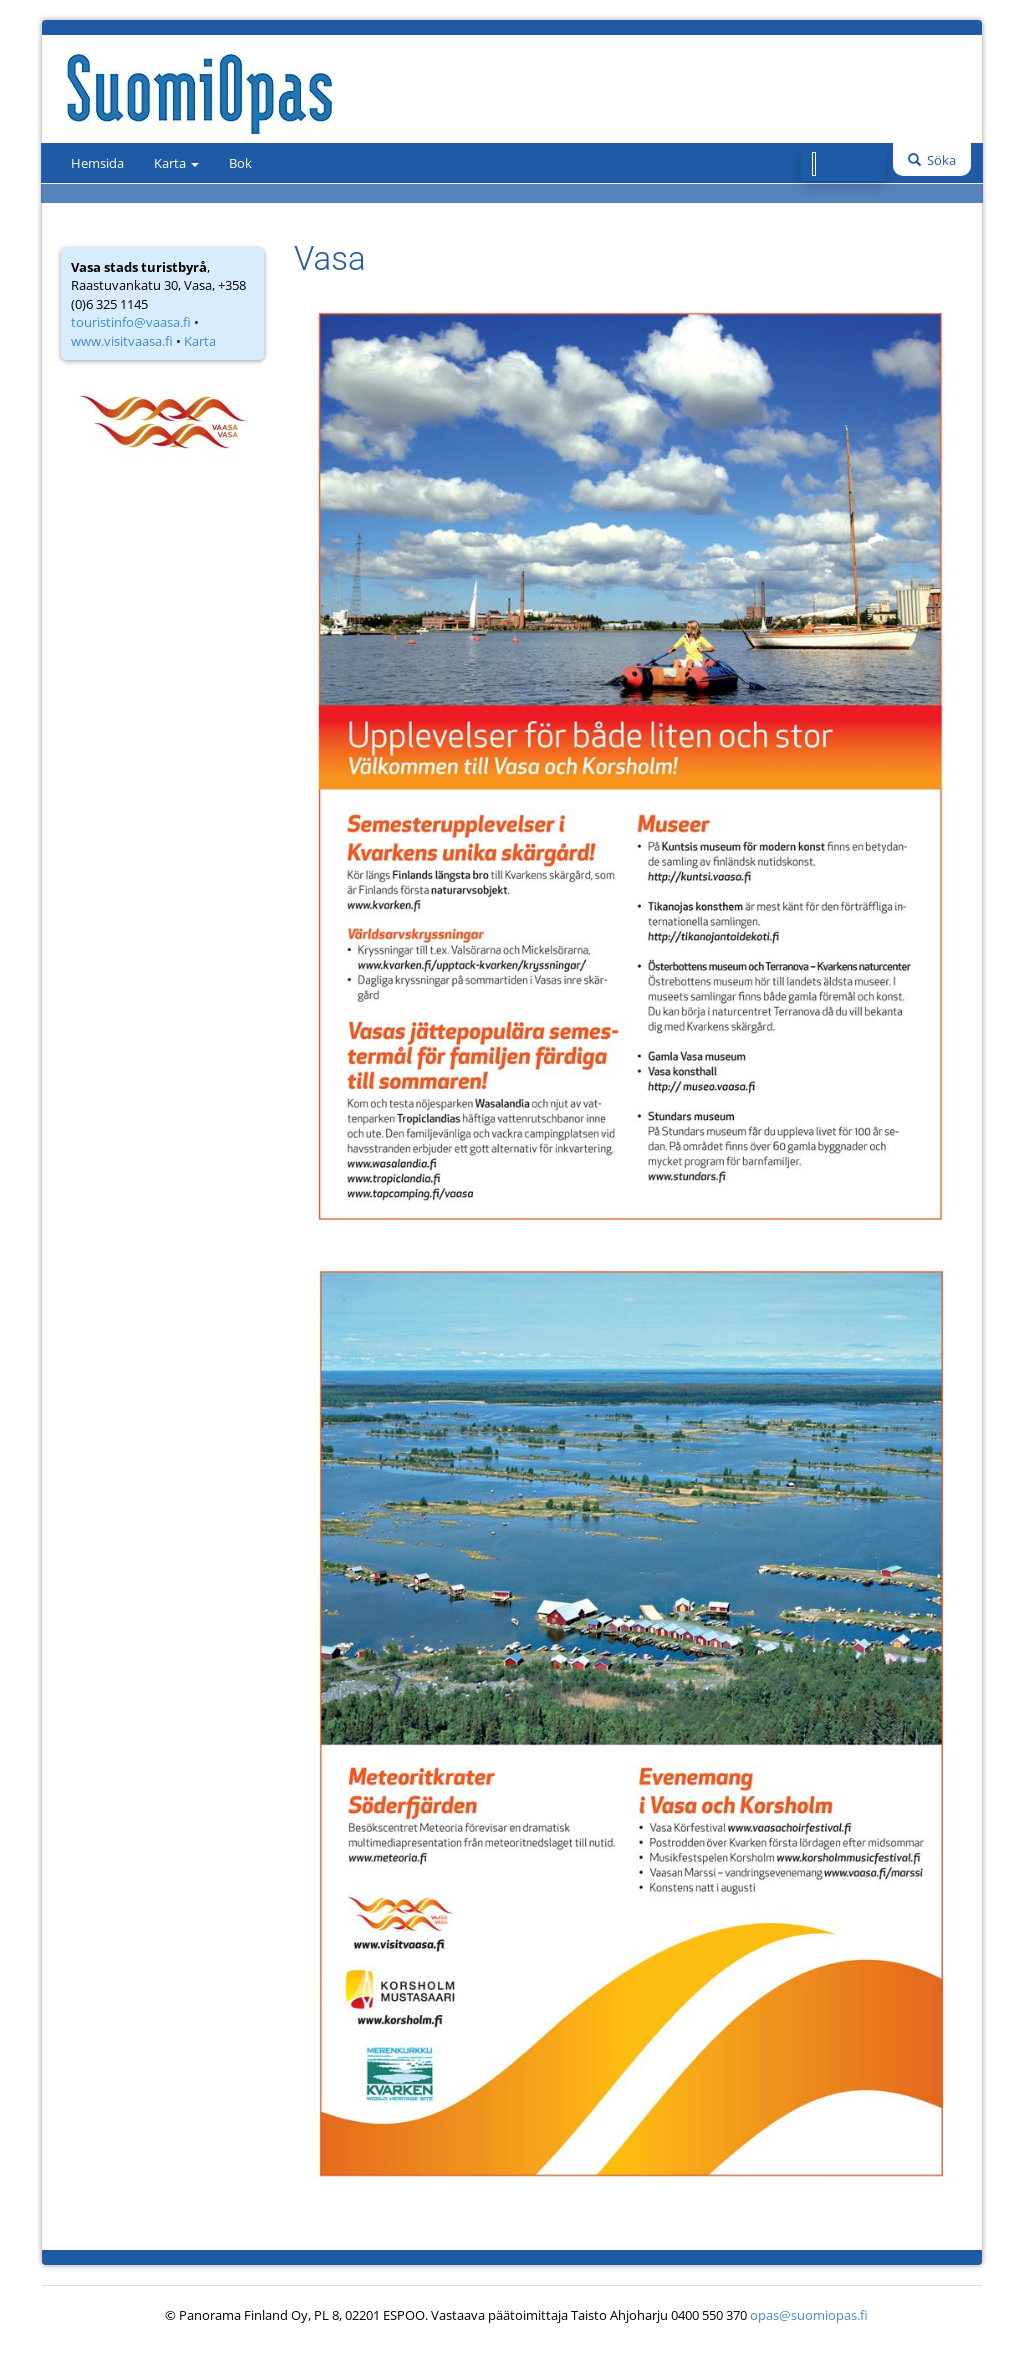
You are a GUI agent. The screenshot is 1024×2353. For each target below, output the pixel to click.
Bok (240, 163)
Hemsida (97, 163)
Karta (176, 163)
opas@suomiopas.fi (809, 2315)
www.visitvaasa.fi (122, 341)
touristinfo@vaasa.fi (131, 322)
